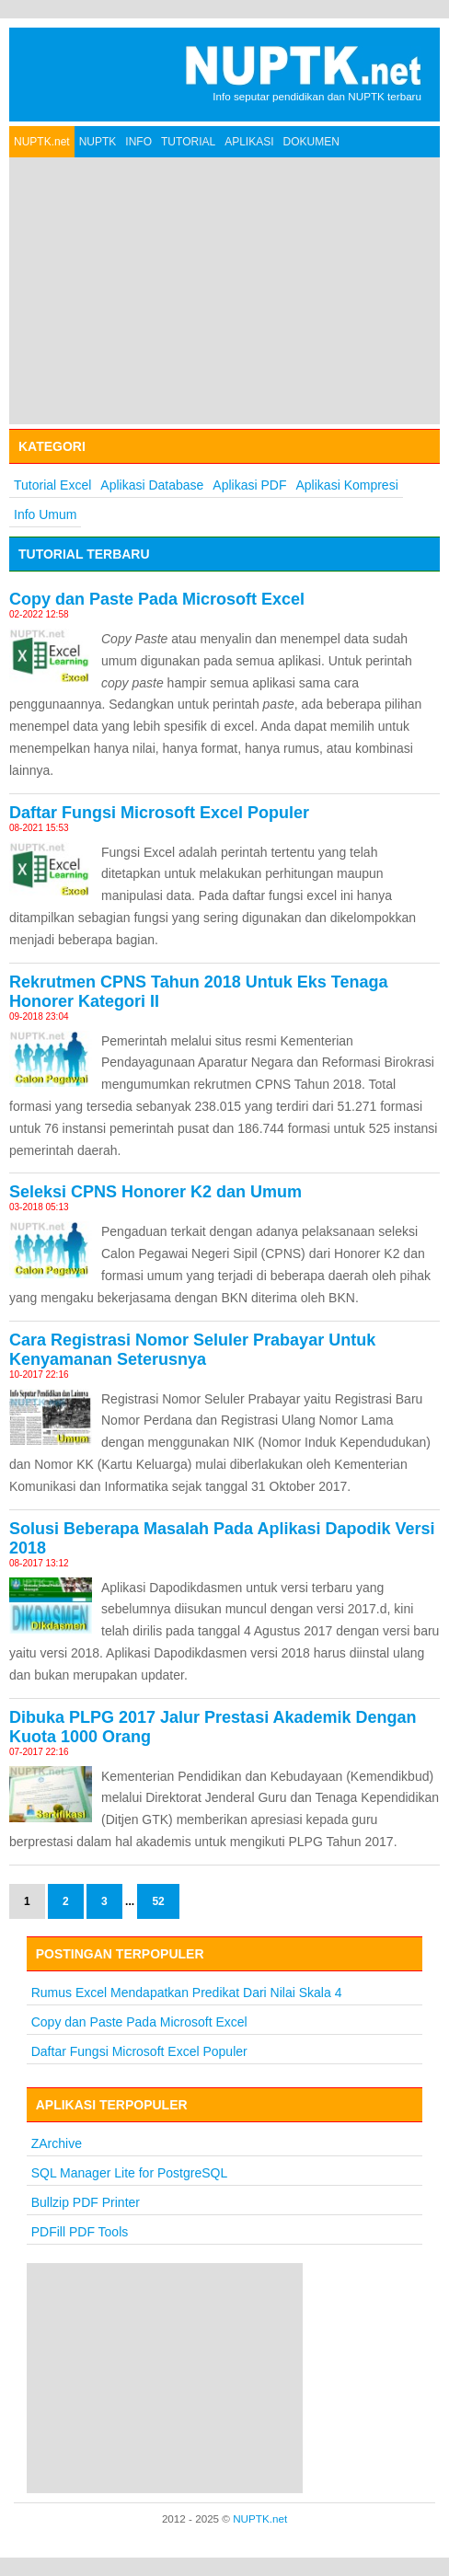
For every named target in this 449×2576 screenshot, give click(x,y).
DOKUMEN (311, 141)
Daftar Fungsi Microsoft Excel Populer (159, 812)
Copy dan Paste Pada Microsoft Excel (157, 599)
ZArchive (56, 2143)
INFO (138, 141)
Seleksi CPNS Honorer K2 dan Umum (155, 1192)
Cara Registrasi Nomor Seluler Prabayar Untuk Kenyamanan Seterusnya (192, 1350)
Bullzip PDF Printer (85, 2202)
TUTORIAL (188, 141)
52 (158, 1901)
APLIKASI (248, 141)
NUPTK (98, 141)
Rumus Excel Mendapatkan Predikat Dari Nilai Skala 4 (186, 1992)
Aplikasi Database (151, 485)
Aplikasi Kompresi (347, 485)
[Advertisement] (224, 291)
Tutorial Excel (52, 485)
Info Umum (45, 514)
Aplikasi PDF (249, 485)
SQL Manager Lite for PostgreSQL (129, 2173)
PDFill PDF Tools (80, 2231)
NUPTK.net (42, 141)
